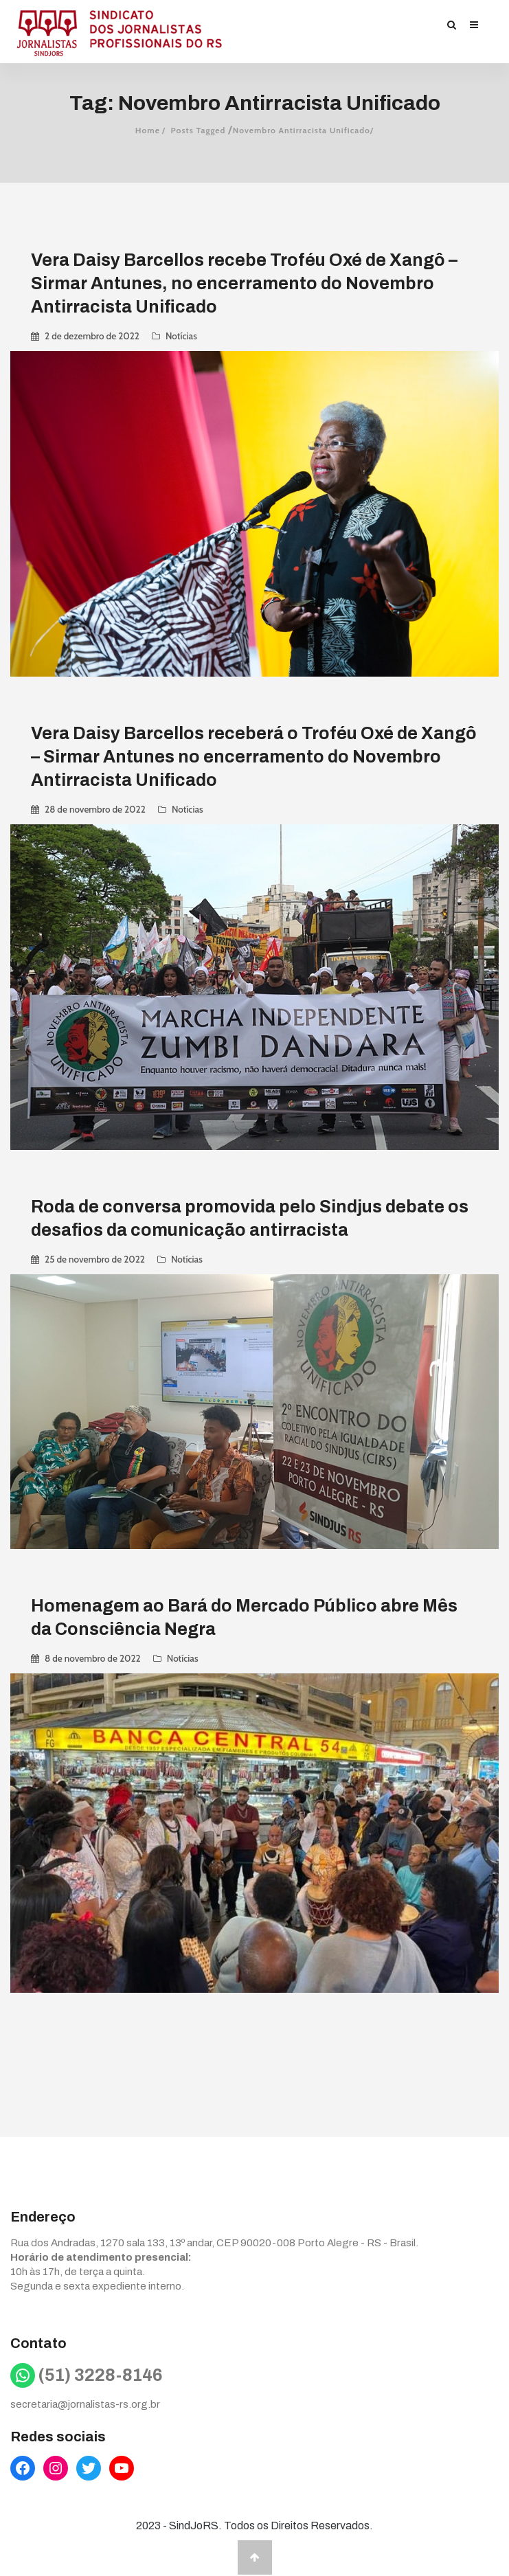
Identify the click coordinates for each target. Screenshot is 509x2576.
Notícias (181, 335)
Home (147, 130)
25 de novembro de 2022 (95, 1257)
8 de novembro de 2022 (93, 1656)
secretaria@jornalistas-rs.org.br (85, 2404)
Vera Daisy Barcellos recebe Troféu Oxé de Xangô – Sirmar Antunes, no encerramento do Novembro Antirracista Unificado (244, 283)
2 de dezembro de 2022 (92, 335)
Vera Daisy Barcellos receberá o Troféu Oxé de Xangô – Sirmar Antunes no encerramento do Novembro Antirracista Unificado (254, 756)
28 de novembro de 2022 (95, 808)
